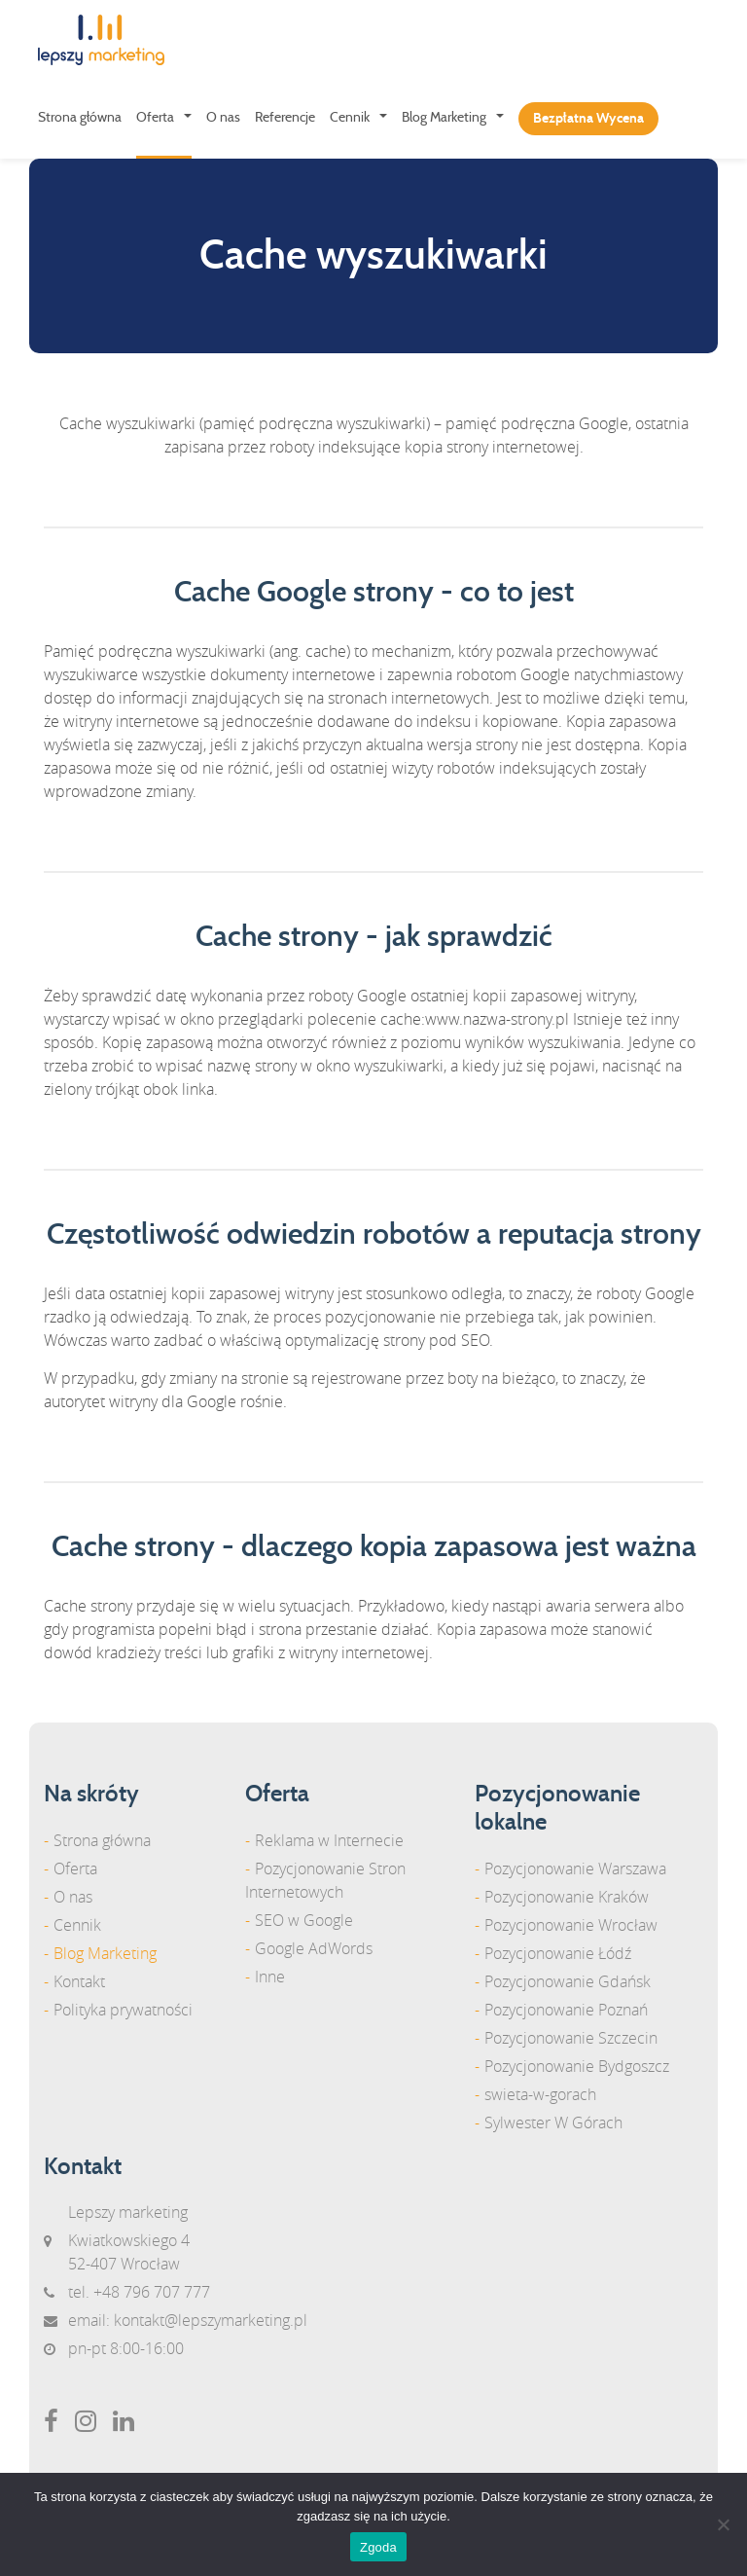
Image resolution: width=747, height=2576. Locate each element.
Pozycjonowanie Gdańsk (567, 1981)
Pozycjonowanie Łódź (557, 1953)
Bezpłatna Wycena (588, 119)
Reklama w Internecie (329, 1840)
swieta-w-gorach (540, 2094)
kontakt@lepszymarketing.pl (210, 2320)
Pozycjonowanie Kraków (566, 1896)
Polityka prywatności (123, 2009)
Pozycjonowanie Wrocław (571, 1925)
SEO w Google (304, 1920)
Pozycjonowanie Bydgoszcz (576, 2066)
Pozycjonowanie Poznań (566, 2009)
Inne (270, 1976)
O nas (223, 118)
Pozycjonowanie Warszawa (575, 1868)
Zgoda (378, 2547)
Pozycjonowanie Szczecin (571, 2038)
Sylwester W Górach (553, 2122)
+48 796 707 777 (151, 2292)
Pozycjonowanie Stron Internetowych (325, 1880)
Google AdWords (314, 1948)
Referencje (285, 118)
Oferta (155, 118)
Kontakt (79, 1981)
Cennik (350, 118)
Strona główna (80, 118)
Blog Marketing (444, 118)
